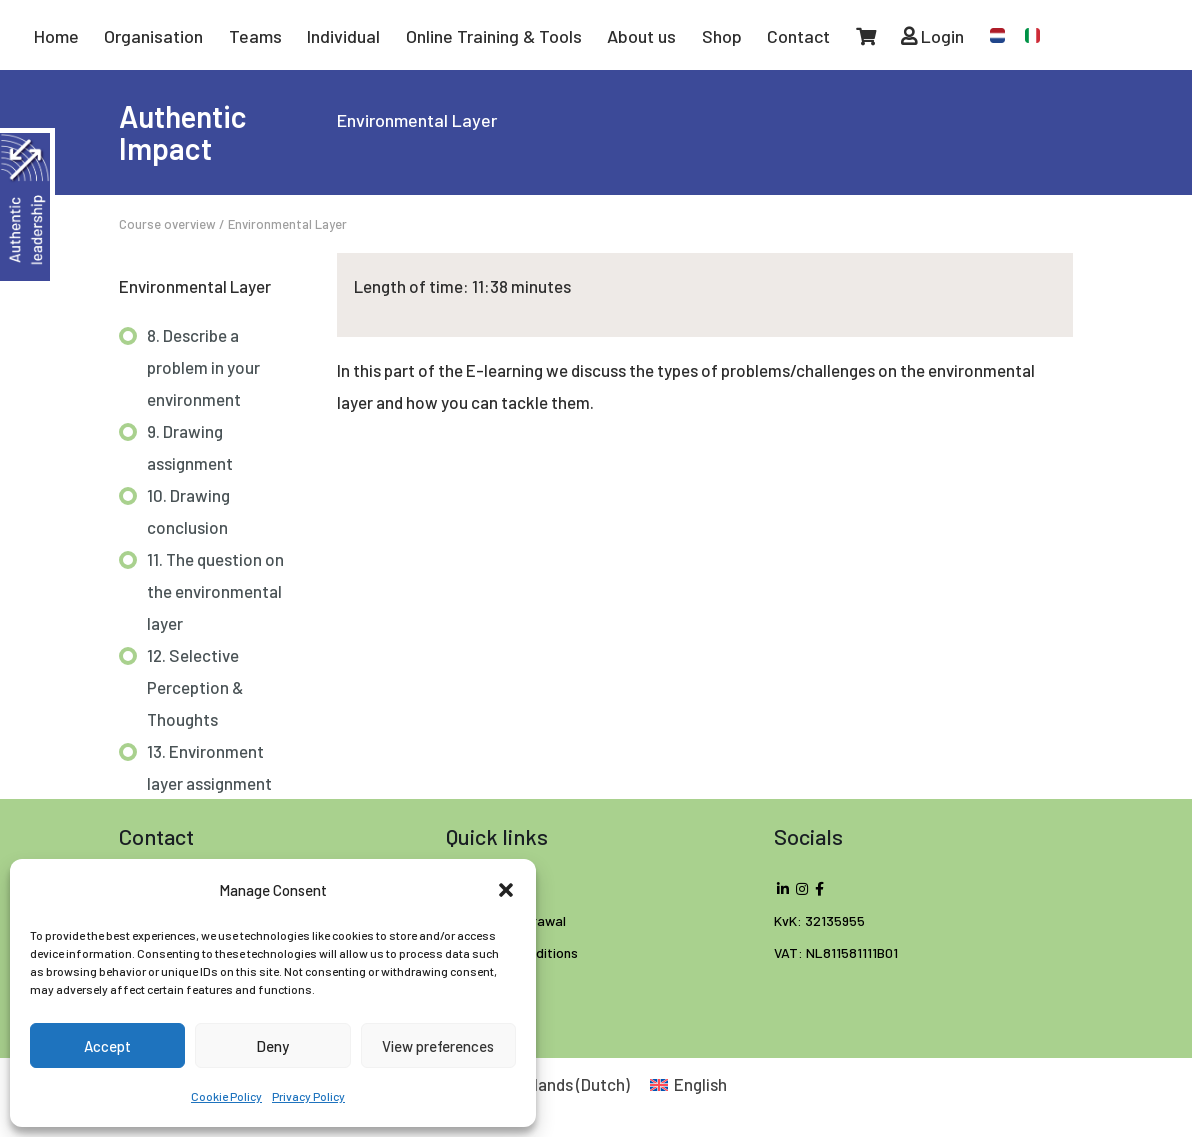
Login (932, 36)
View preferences (438, 1046)
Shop (722, 36)
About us (641, 36)
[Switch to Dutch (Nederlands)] (547, 1084)
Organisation (153, 36)
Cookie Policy (226, 1096)
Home (56, 36)
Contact (798, 36)
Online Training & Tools (494, 36)
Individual (343, 36)
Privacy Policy (308, 1096)
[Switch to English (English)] (689, 1084)
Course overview (167, 224)
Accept (107, 1046)
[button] (506, 890)
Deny (272, 1046)
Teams (255, 36)
